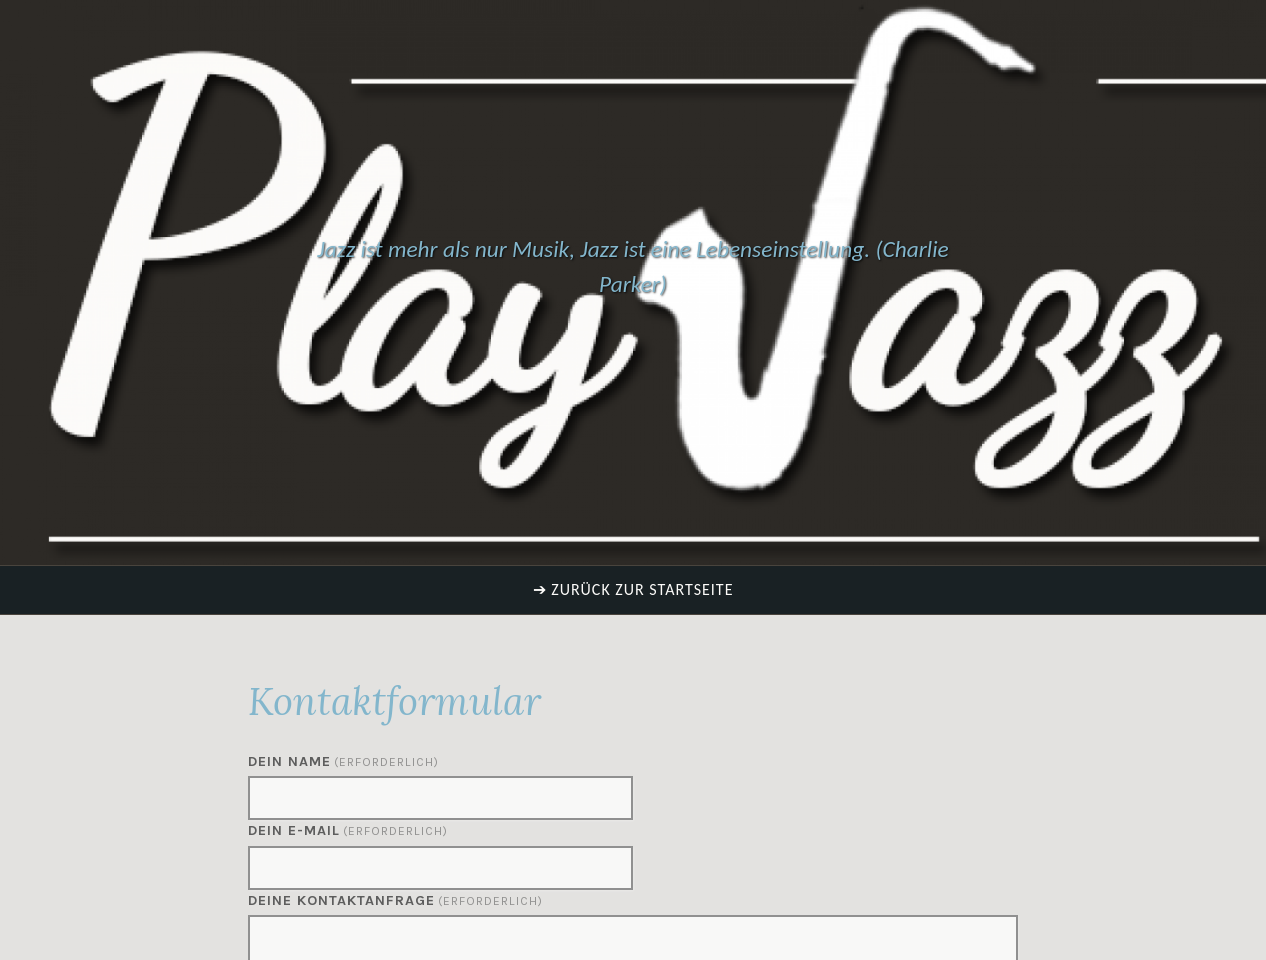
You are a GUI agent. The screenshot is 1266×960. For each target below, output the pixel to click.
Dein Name (343, 761)
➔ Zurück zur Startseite (633, 589)
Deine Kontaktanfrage (395, 900)
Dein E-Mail (348, 830)
